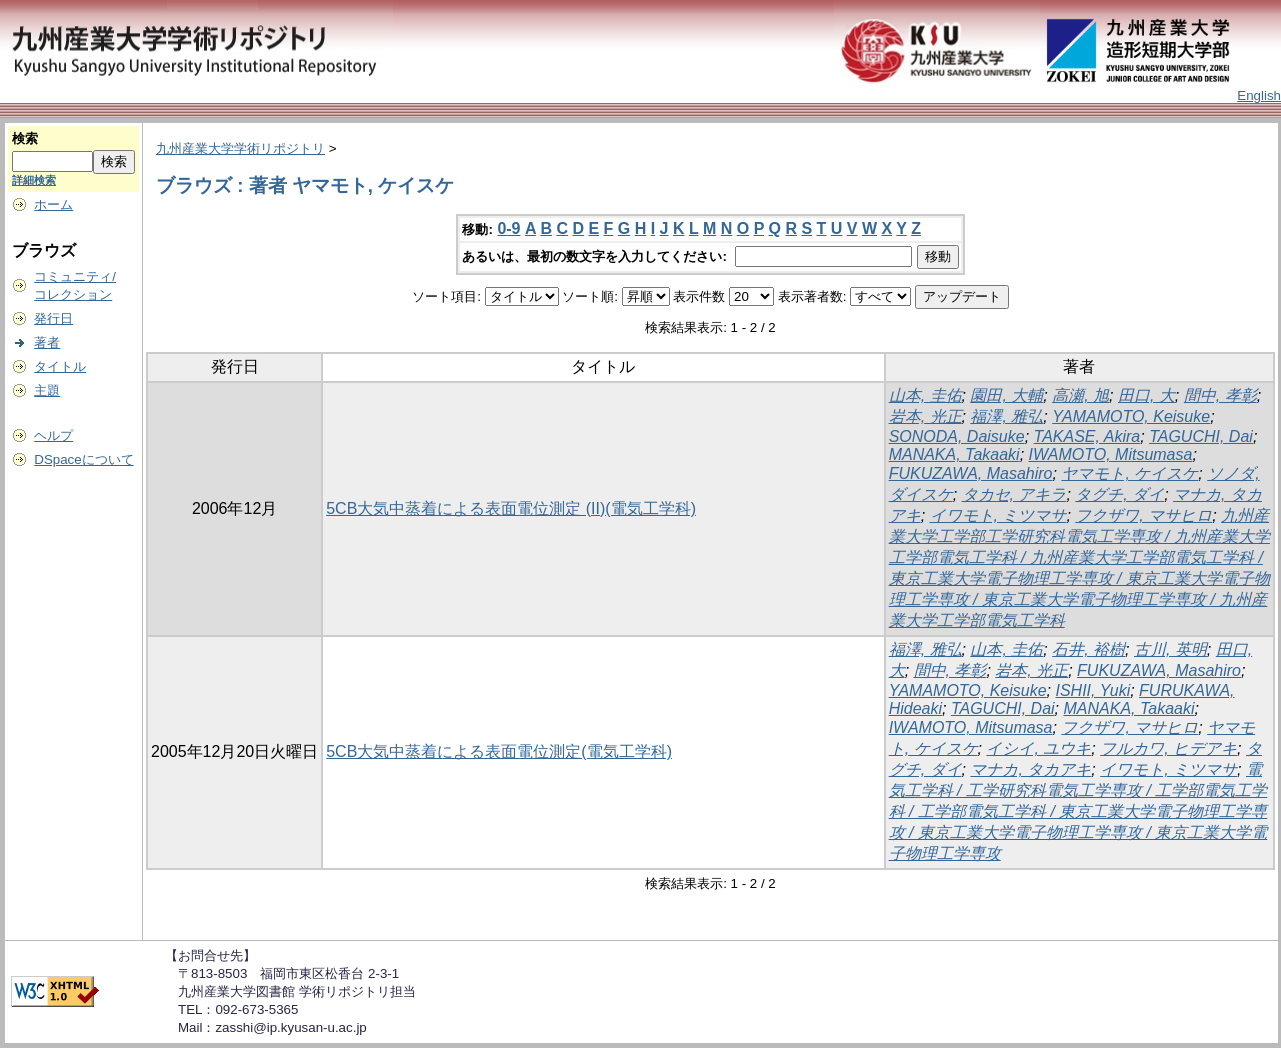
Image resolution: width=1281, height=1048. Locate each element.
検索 (25, 138)
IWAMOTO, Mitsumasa (1111, 454)
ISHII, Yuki (1093, 690)
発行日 (53, 318)
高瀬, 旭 (1080, 395)
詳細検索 (34, 180)
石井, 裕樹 (1088, 649)
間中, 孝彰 (1220, 395)
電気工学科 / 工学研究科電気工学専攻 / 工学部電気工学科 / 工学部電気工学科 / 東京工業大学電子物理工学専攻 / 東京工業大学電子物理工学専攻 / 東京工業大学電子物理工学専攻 (1078, 811)
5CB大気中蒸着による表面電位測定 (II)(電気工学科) (511, 508)
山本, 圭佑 (925, 395)
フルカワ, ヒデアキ (1168, 748)
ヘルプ (53, 435)
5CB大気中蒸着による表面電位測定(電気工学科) (499, 751)
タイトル (60, 366)
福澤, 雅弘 (1006, 416)
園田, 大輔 (1006, 395)
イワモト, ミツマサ (998, 515)
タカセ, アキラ (1014, 494)
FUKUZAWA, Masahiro (971, 473)
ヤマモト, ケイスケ (1129, 473)
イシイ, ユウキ (1038, 748)
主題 (47, 390)
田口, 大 (1146, 395)
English (1259, 95)
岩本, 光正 (925, 416)
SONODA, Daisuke (957, 436)
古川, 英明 (1170, 649)
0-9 (508, 228)
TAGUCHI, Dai (1201, 436)
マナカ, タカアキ (1030, 769)
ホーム (53, 204)
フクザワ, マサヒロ (1143, 515)
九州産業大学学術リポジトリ (240, 148)
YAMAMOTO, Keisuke (1131, 416)
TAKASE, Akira (1087, 436)
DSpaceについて (83, 459)
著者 (47, 342)
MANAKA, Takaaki (954, 454)
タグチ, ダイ (1119, 494)
